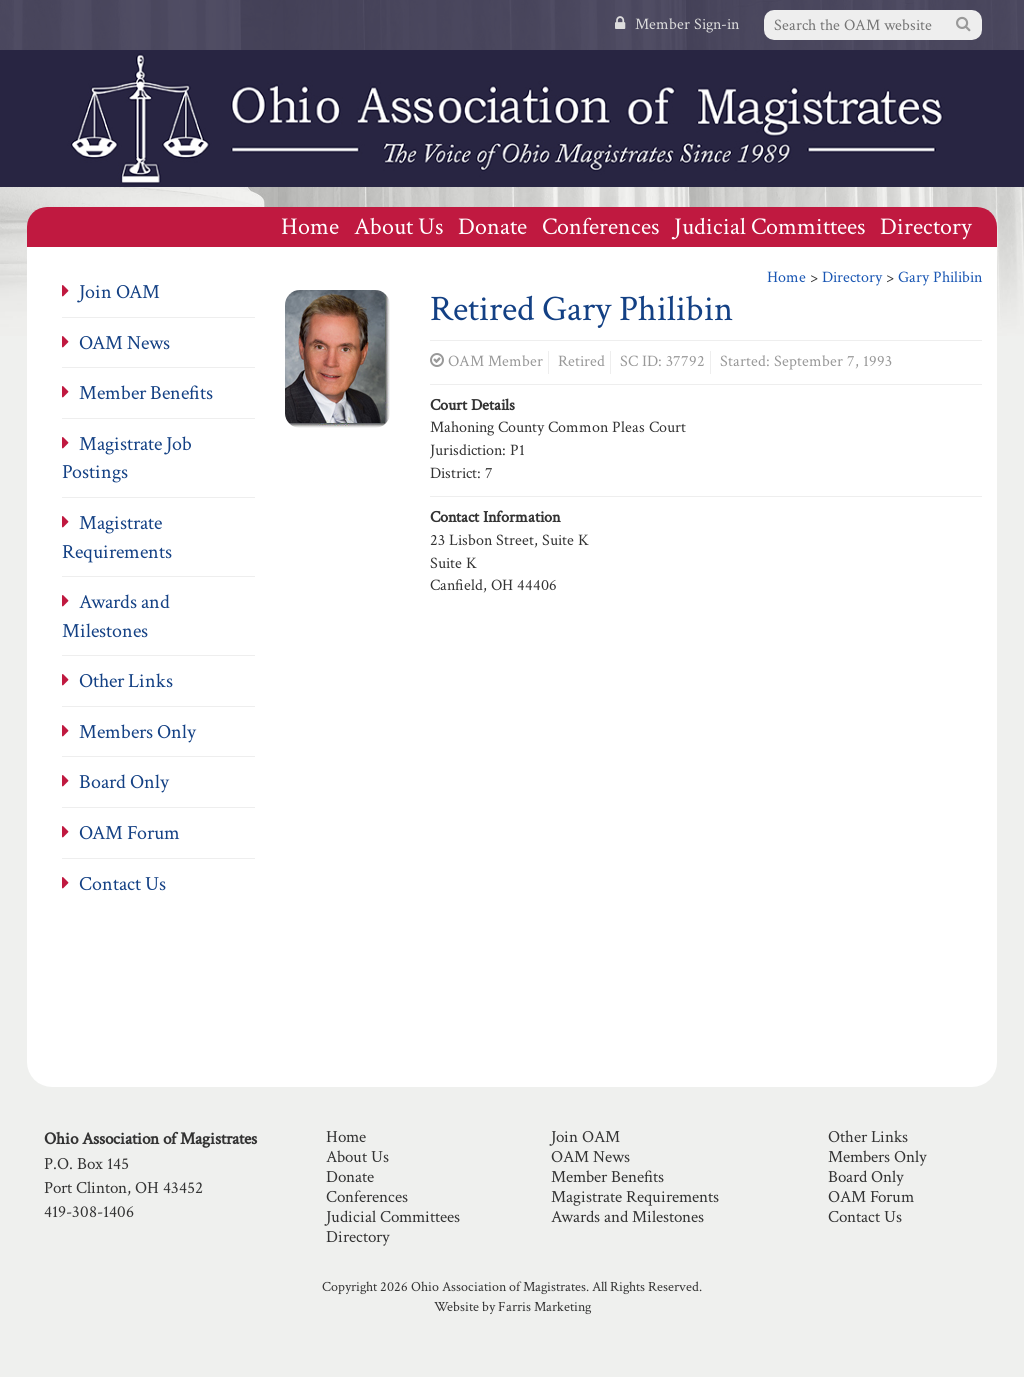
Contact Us (122, 884)
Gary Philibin (940, 277)
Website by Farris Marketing (512, 1307)
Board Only (124, 782)
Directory (926, 226)
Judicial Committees (769, 226)
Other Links (126, 681)
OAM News (124, 343)
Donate (492, 226)
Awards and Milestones (627, 1217)
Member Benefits (146, 393)
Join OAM (119, 292)
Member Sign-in (677, 24)
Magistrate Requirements (635, 1197)
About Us (398, 226)
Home (310, 226)
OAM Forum (129, 833)
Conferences (600, 226)
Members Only (137, 732)
